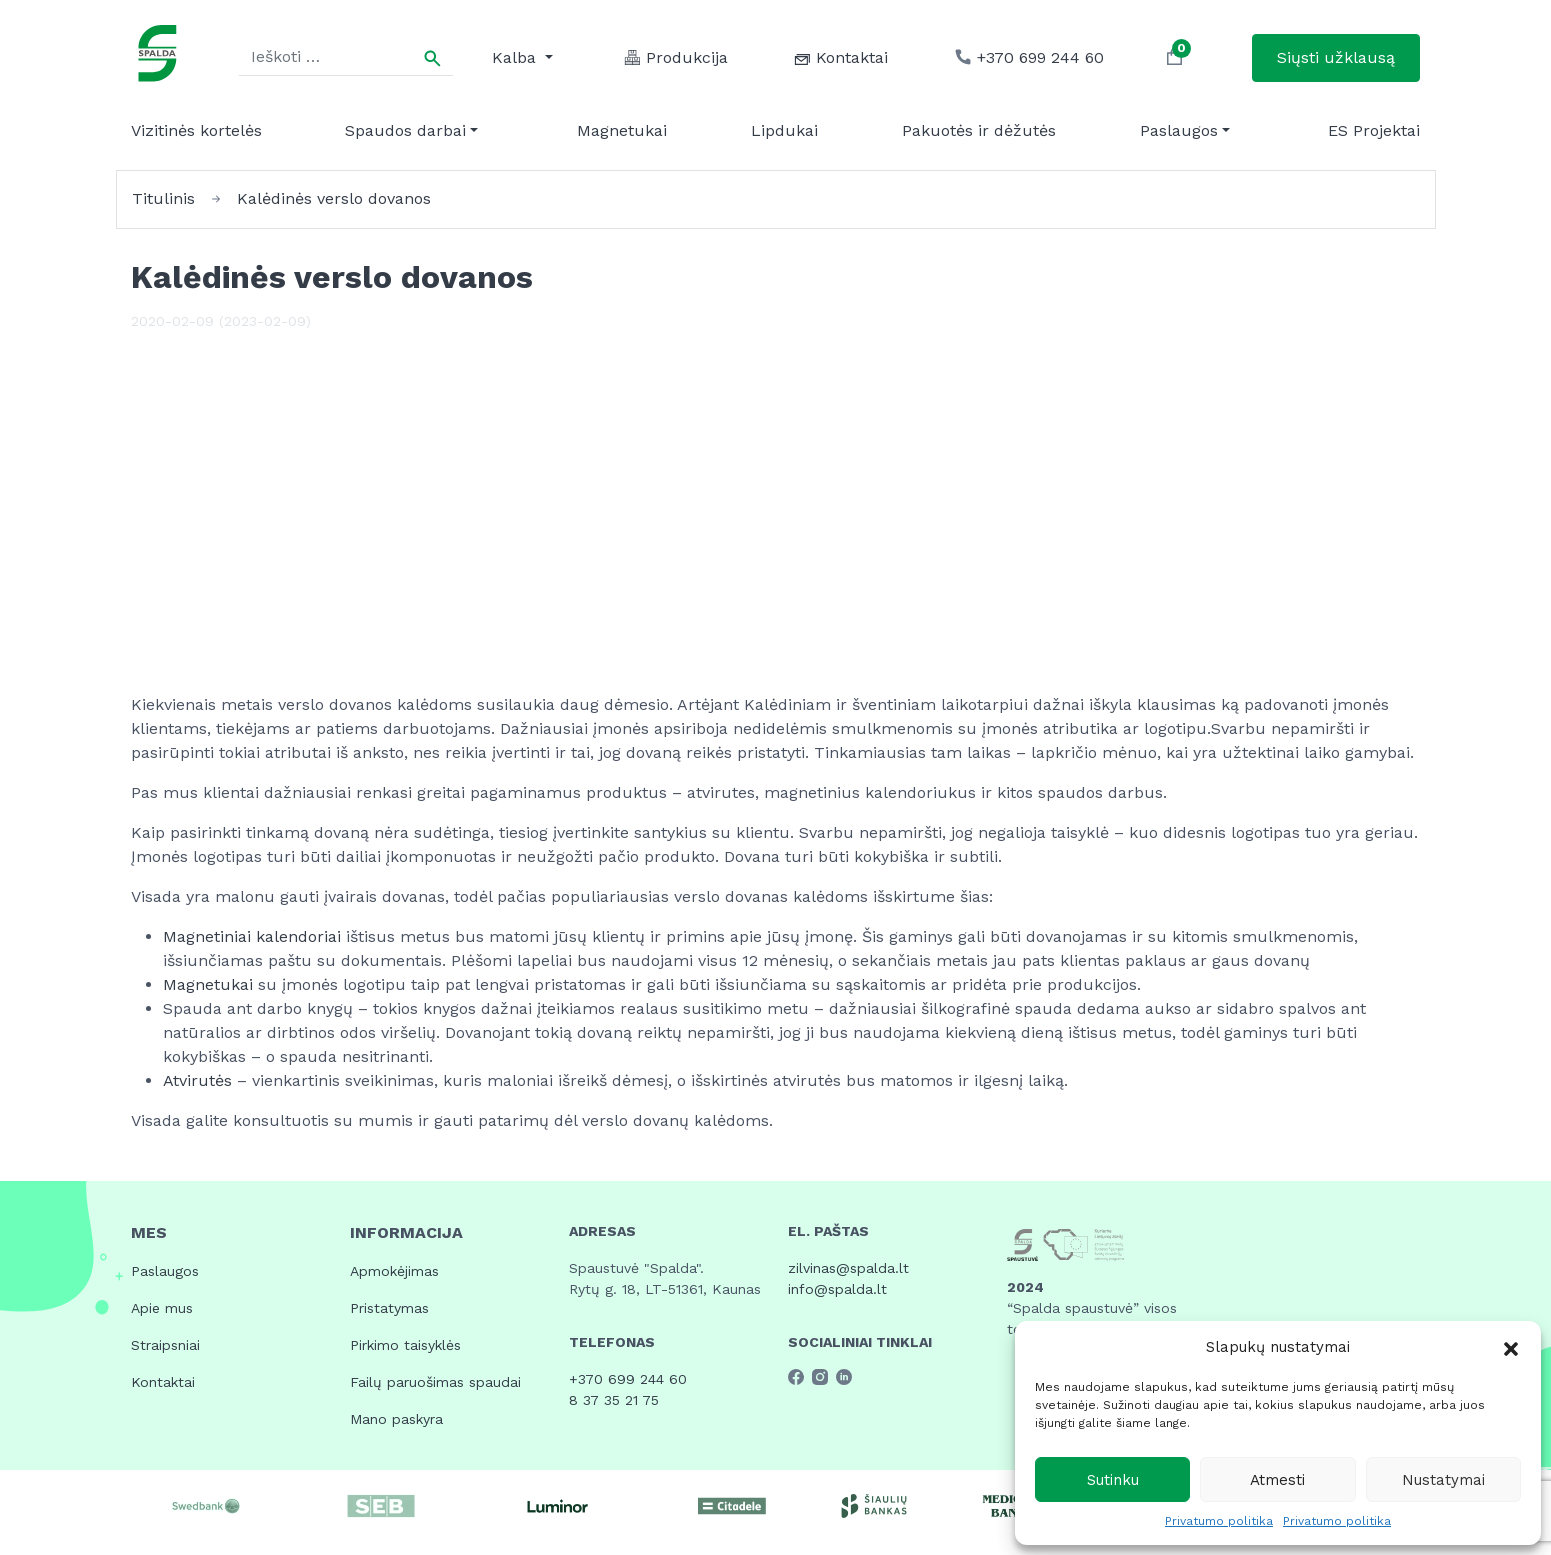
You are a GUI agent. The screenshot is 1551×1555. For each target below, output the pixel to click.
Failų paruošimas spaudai (435, 1382)
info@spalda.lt (837, 1289)
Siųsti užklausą (1336, 57)
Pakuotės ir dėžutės (979, 130)
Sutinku (1113, 1480)
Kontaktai (163, 1382)
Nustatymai (1443, 1480)
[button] (1511, 1347)
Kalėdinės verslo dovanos (334, 198)
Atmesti (1277, 1480)
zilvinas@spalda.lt (848, 1268)
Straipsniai (165, 1345)
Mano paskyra (396, 1419)
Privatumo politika (1219, 1521)
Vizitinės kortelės (196, 130)
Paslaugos (1179, 130)
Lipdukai (784, 130)
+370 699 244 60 (628, 1379)
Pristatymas (389, 1308)
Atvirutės (200, 1080)
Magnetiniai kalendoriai (254, 936)
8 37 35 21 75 (614, 1400)
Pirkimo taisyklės (405, 1345)
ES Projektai (1374, 130)
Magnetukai (622, 130)
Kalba (516, 57)
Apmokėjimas (394, 1271)
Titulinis (163, 198)
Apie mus (162, 1308)
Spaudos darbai (405, 130)
